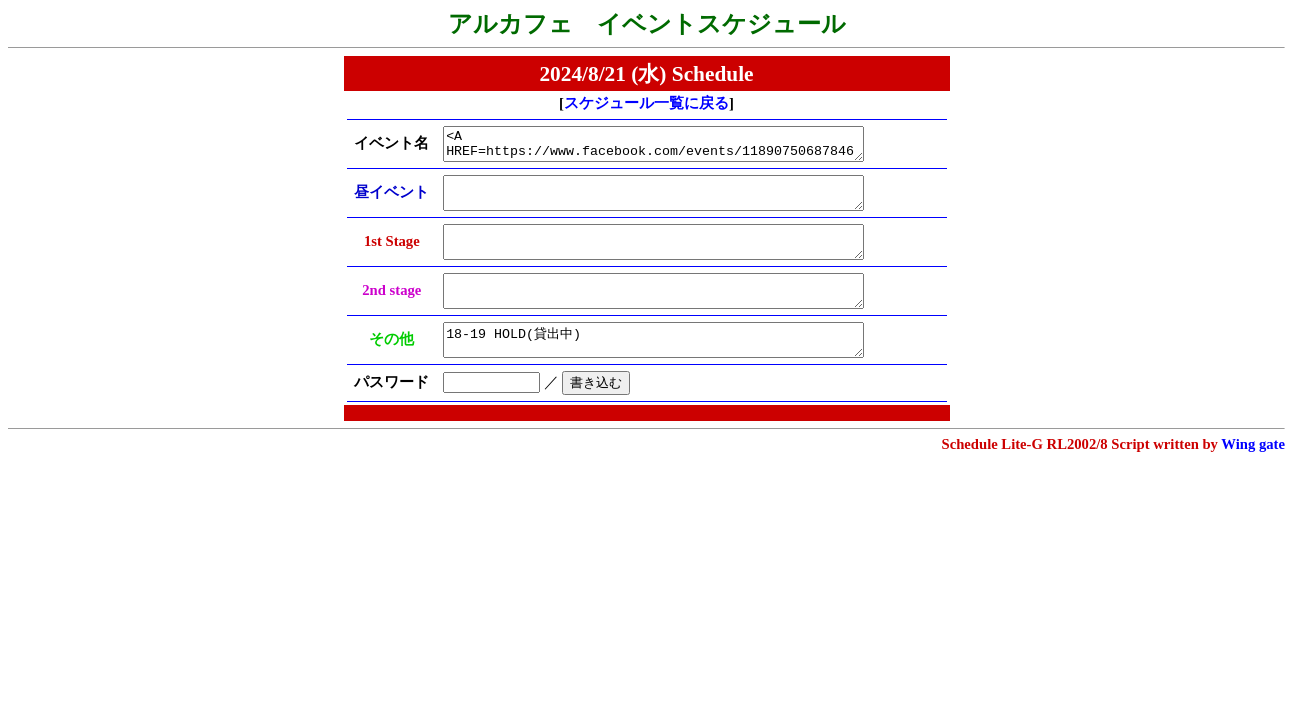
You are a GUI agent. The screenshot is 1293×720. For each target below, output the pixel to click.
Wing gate (1253, 474)
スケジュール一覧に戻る (646, 103)
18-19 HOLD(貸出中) (669, 367)
